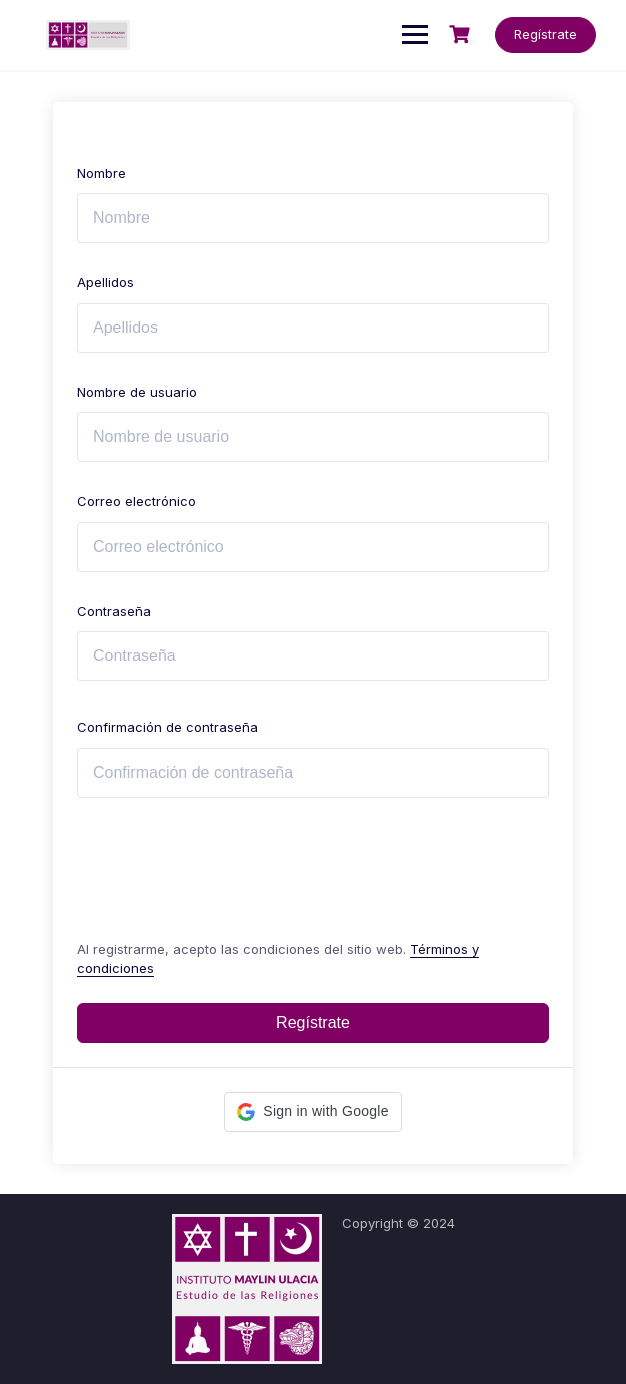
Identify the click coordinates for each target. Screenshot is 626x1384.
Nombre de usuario (137, 392)
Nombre (101, 173)
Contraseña (114, 611)
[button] (312, 1112)
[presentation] (212, 864)
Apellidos (105, 282)
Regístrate (545, 34)
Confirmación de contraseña (167, 727)
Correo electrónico (136, 501)
